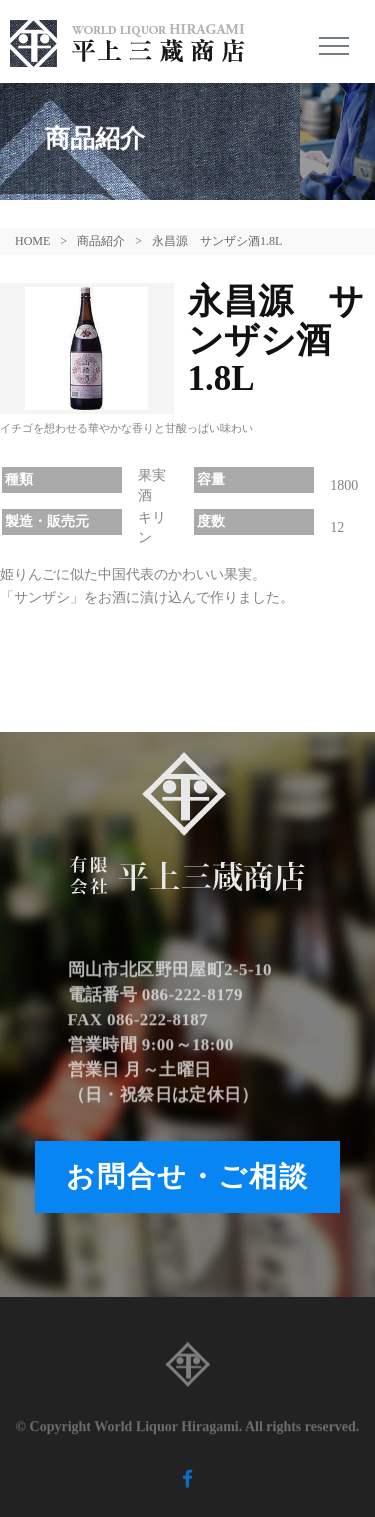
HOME (32, 241)
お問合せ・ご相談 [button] (187, 1176)
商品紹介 (101, 241)
